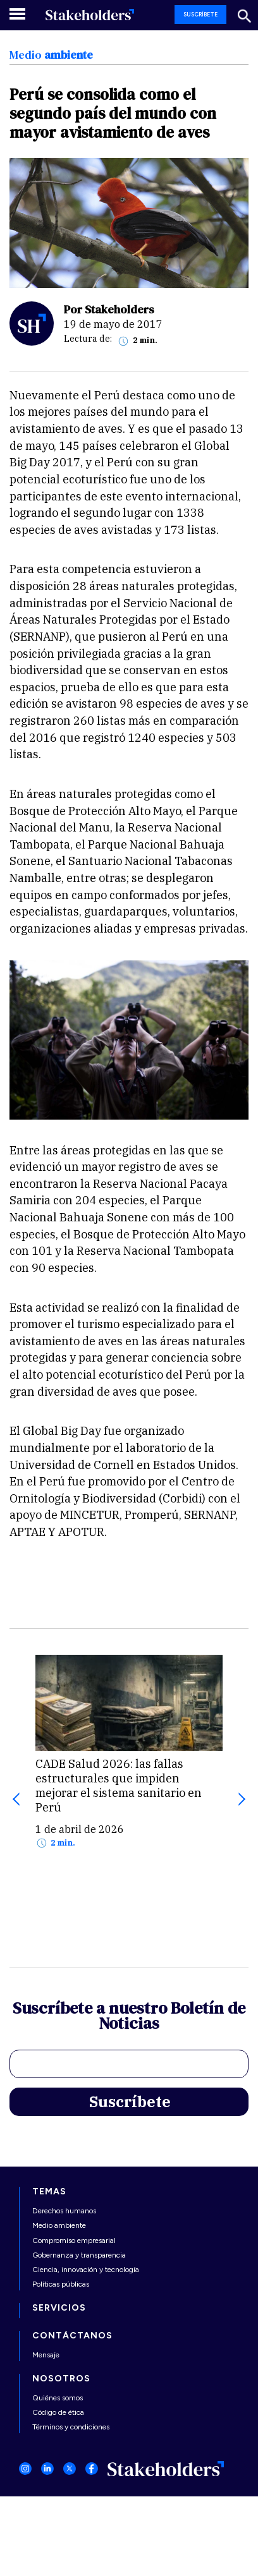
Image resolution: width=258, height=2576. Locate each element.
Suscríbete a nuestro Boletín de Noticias (129, 2017)
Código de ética (58, 2412)
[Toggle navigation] (18, 13)
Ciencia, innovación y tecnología (85, 2269)
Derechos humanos (64, 2210)
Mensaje (45, 2354)
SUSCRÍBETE (200, 14)
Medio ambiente (59, 2225)
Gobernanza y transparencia (79, 2255)
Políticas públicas (60, 2284)
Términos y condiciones (70, 2426)
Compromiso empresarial (74, 2240)
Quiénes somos (57, 2397)
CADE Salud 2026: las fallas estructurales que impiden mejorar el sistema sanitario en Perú (118, 1786)
